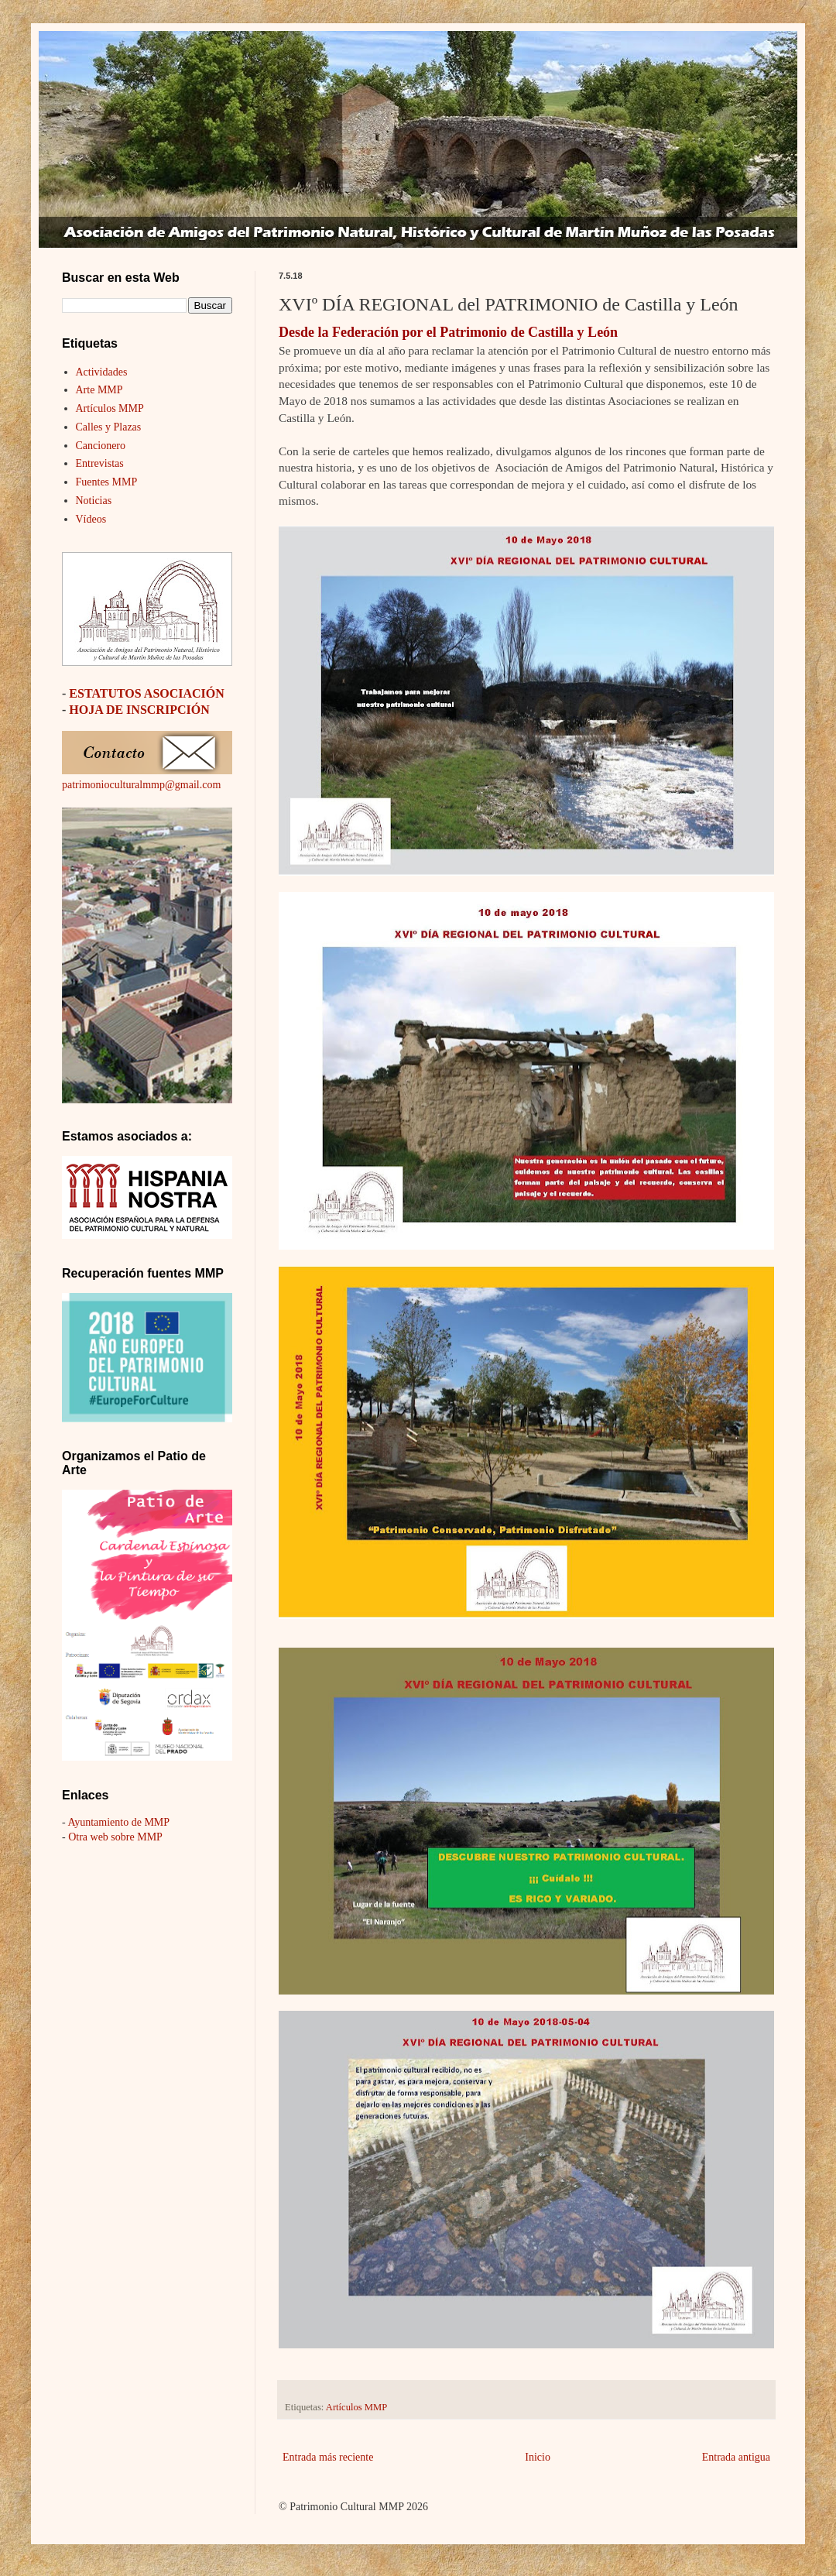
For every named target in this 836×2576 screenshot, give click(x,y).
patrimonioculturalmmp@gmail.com (141, 785)
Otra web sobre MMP (115, 1837)
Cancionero (101, 445)
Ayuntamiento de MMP (118, 1822)
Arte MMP (99, 390)
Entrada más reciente (328, 2457)
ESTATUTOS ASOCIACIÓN (146, 693)
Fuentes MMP (107, 482)
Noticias (94, 500)
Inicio (537, 2457)
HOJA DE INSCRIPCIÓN (139, 709)
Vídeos (91, 519)
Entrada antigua (736, 2457)
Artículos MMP (356, 2407)
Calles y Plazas (109, 427)
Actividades (102, 372)
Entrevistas (100, 463)
